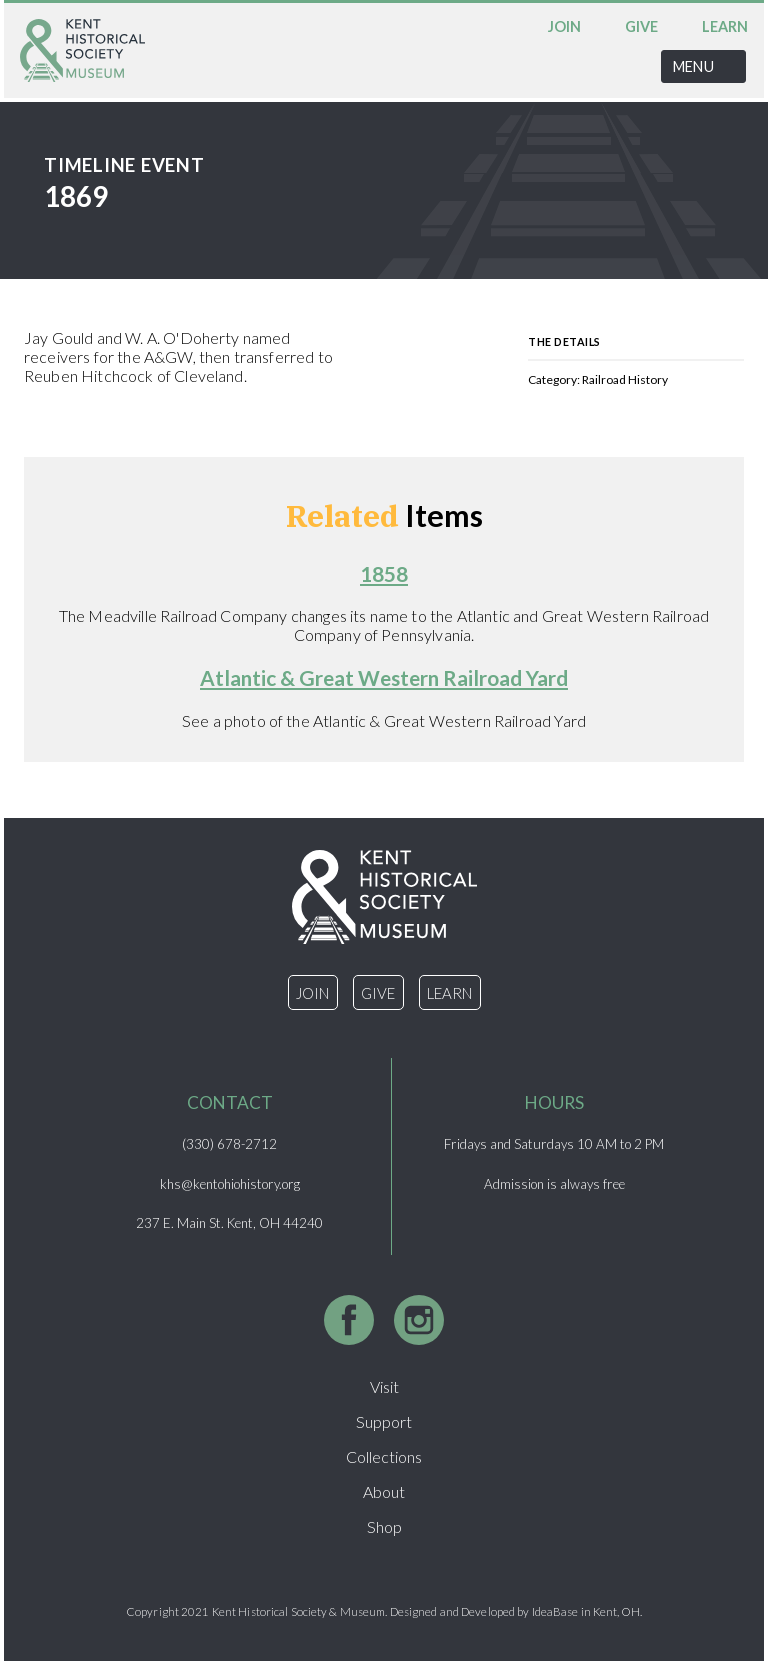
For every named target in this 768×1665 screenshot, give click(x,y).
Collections (384, 1456)
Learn (725, 26)
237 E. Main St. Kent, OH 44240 (229, 1223)
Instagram (419, 1320)
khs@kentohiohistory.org (230, 1184)
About (384, 1491)
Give (641, 26)
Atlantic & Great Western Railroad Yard (384, 677)
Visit (384, 1386)
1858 (384, 573)
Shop (384, 1526)
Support (384, 1421)
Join (564, 26)
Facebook (349, 1320)
